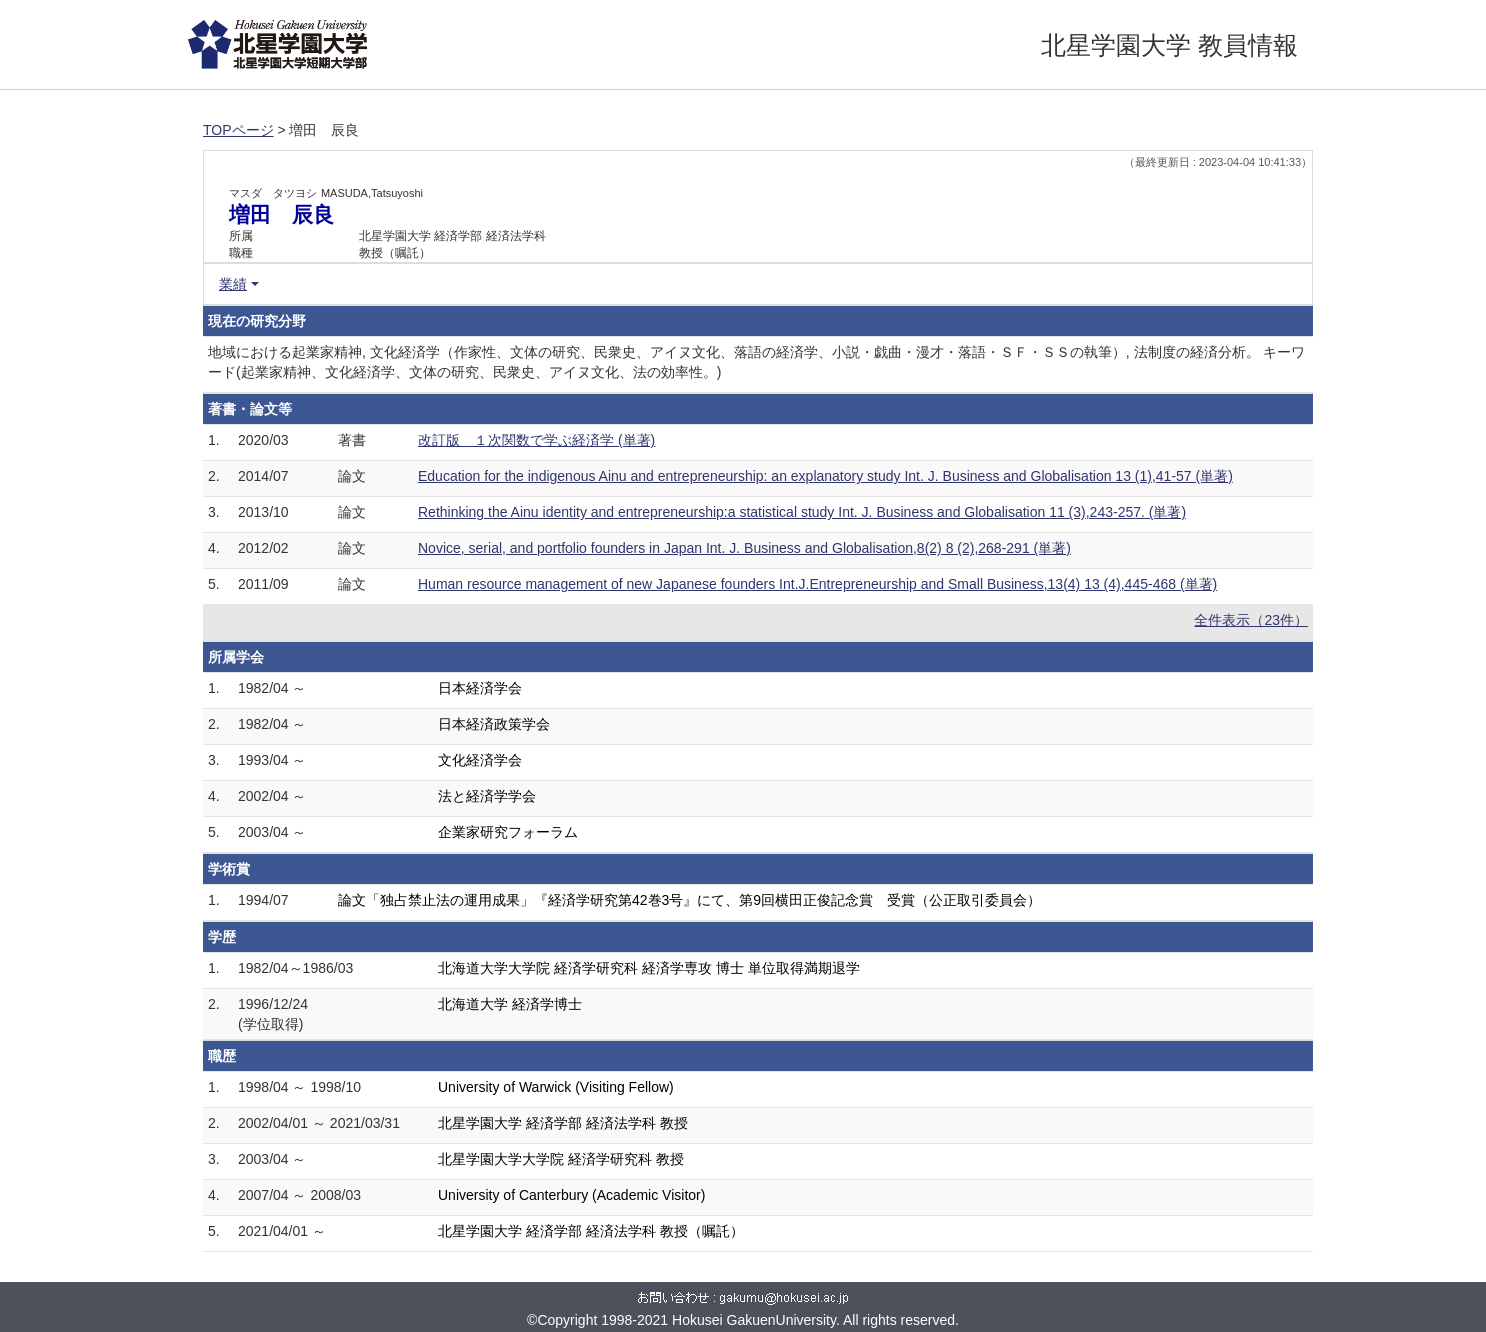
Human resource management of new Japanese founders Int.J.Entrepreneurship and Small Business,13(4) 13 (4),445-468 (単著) (817, 584)
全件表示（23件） (1251, 620)
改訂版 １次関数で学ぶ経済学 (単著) (536, 440)
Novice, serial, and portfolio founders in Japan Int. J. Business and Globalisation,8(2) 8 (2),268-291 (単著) (744, 548)
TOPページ (238, 130)
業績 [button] (233, 284)
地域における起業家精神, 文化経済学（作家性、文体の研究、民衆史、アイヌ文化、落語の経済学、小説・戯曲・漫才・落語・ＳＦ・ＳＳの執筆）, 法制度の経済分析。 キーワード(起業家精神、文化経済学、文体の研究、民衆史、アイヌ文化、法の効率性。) (756, 362)
